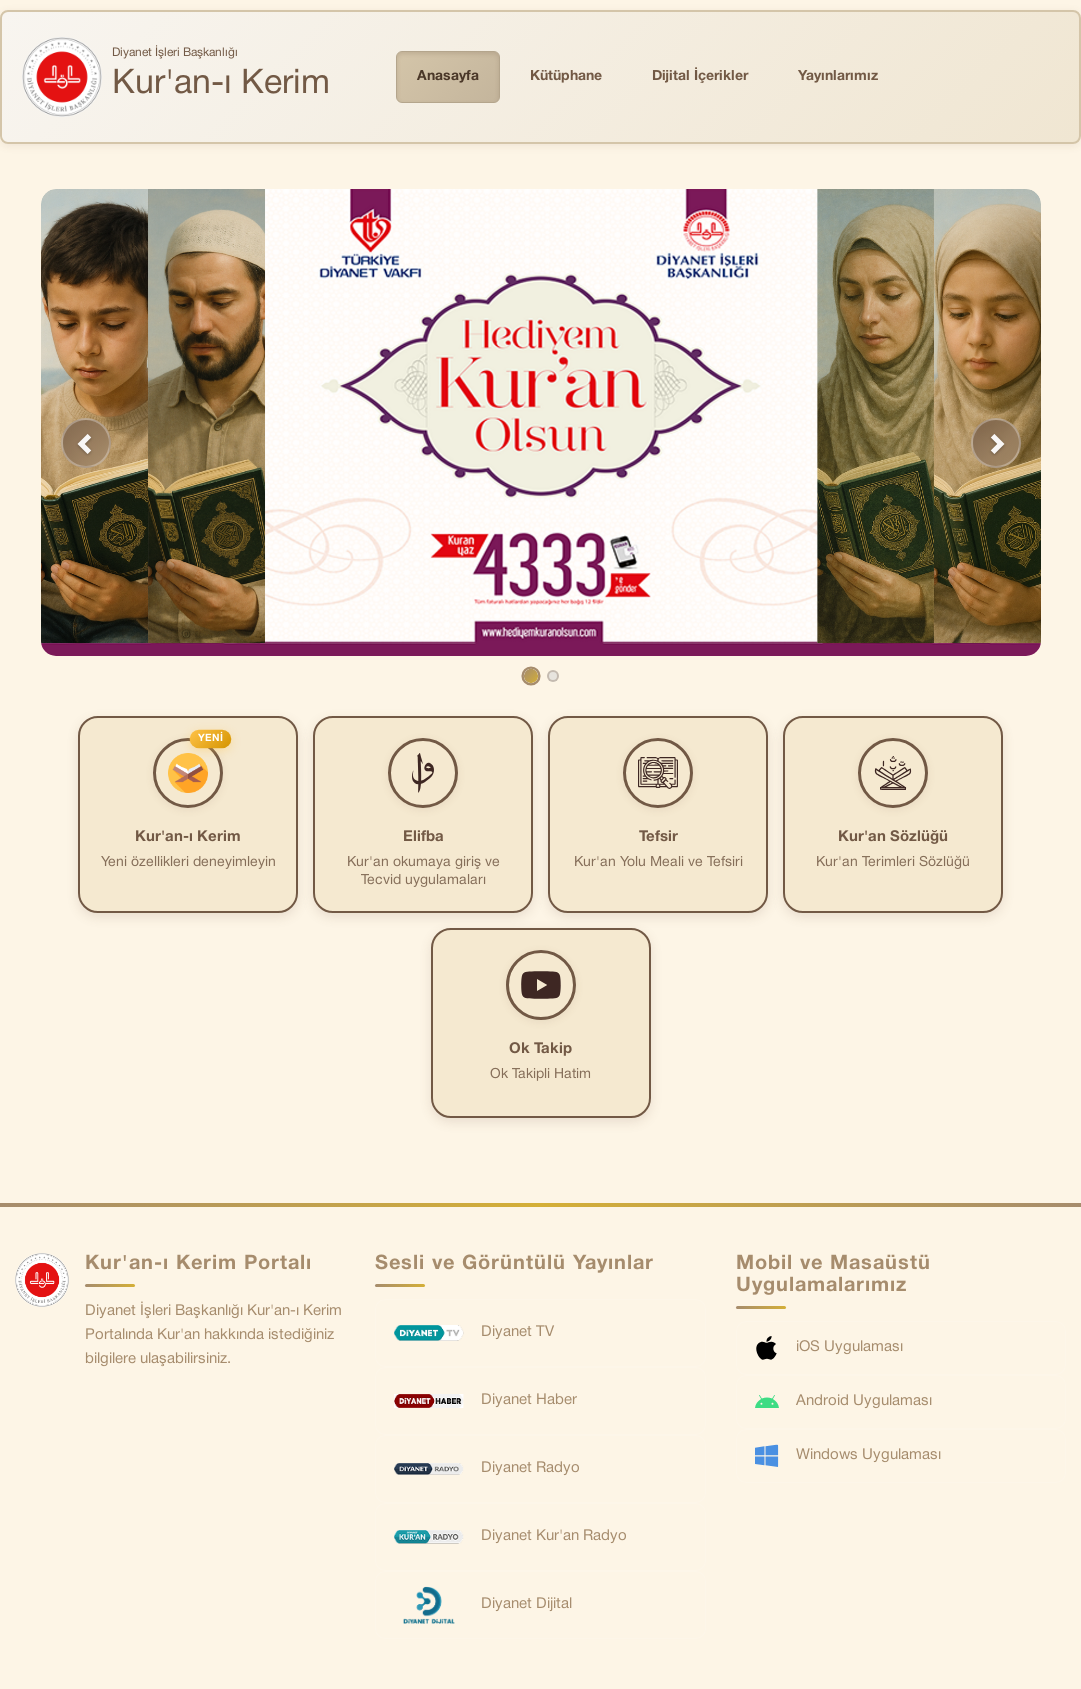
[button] (86, 443)
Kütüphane (566, 76)
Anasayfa (448, 76)
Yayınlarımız (838, 76)
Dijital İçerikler (700, 76)
